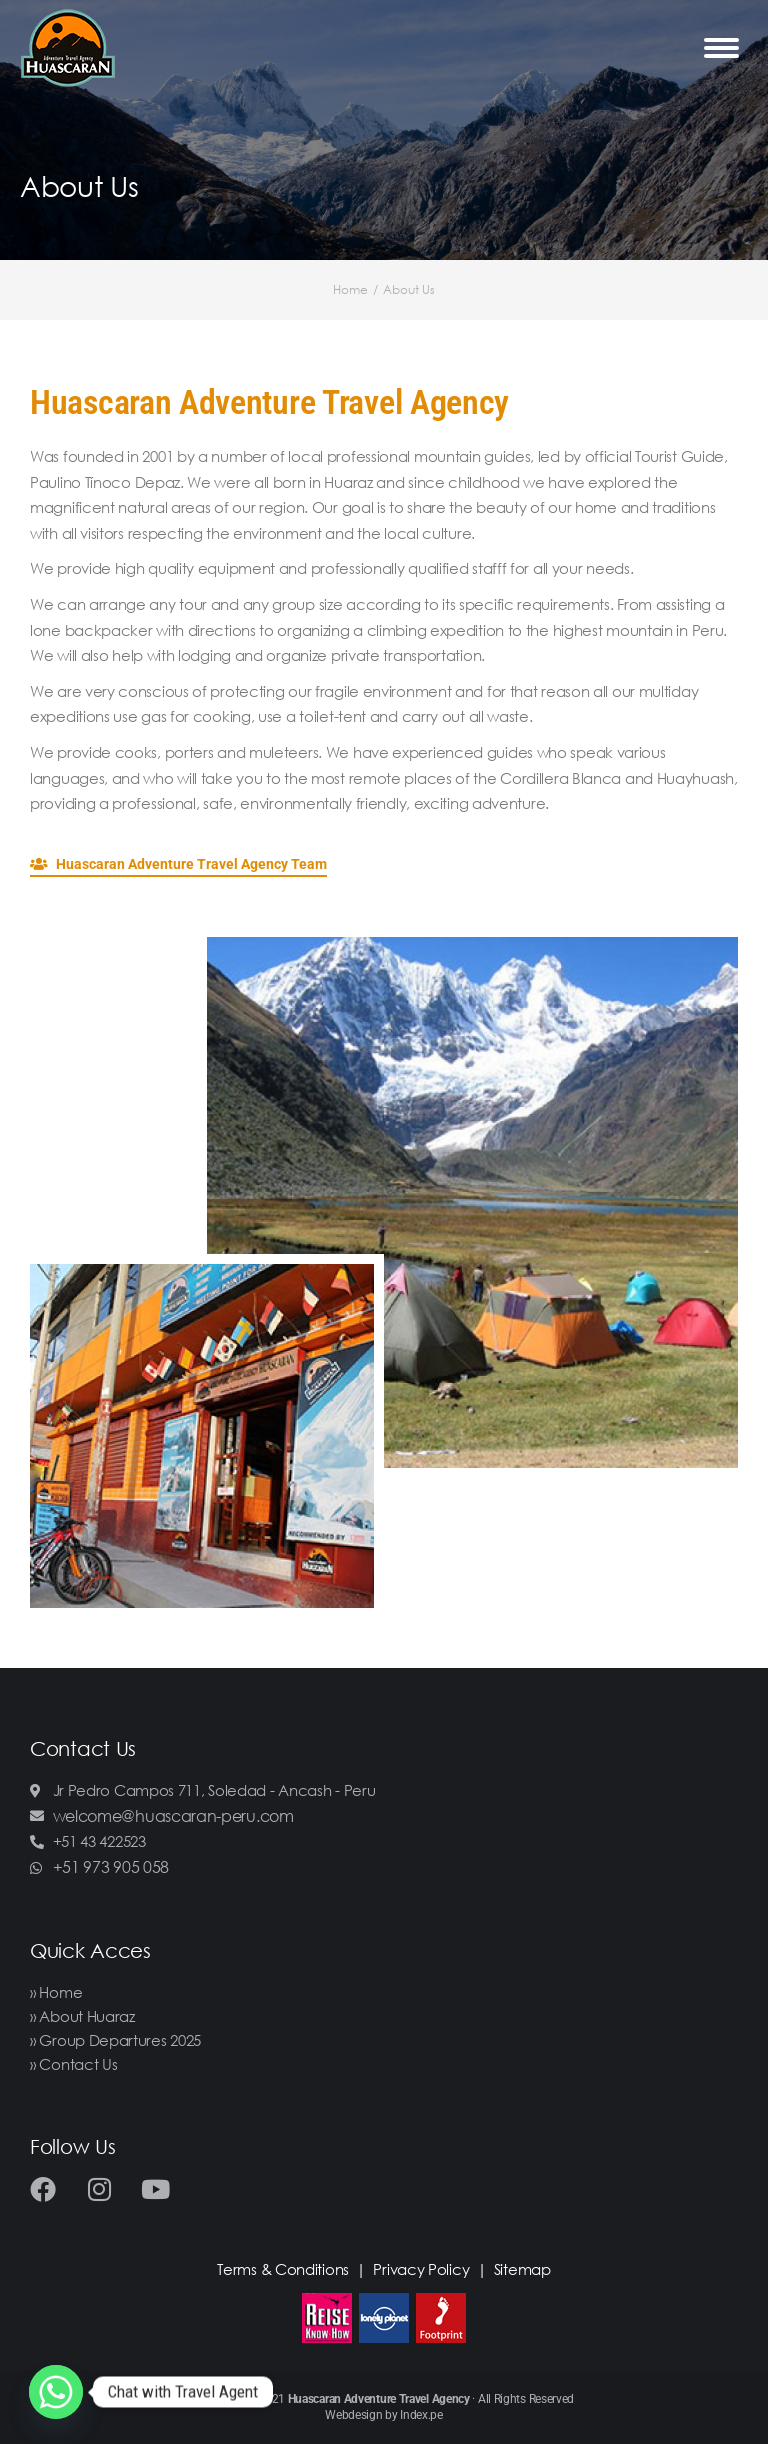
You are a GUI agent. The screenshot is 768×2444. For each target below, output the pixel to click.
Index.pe (421, 2415)
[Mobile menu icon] (721, 48)
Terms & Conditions (283, 2269)
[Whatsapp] (56, 2392)
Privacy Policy (421, 2269)
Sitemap (522, 2269)
